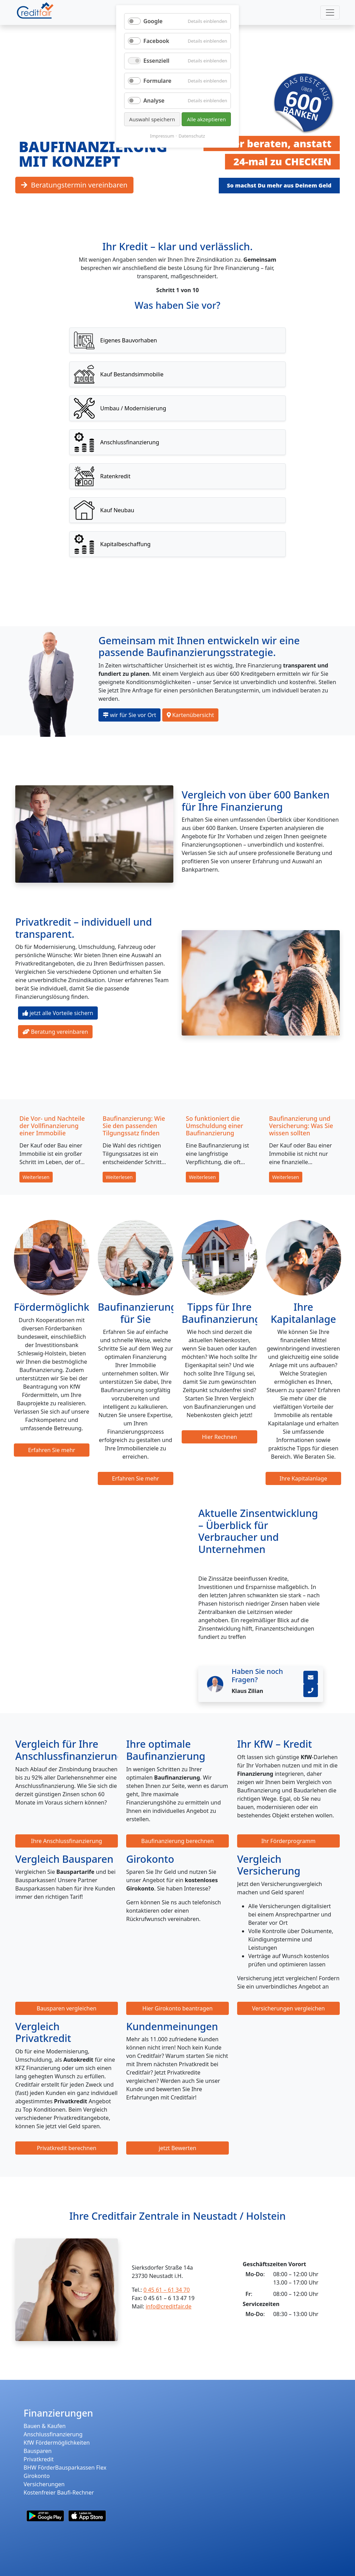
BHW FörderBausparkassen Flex (65, 2467)
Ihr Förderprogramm (288, 1841)
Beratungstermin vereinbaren (74, 185)
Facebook (157, 41)
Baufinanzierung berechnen (177, 1841)
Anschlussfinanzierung (53, 2434)
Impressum (162, 136)
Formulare (158, 81)
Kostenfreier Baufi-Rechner (59, 2492)
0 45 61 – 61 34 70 (167, 2290)
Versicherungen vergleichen (288, 2008)
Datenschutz (192, 136)
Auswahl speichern (152, 119)
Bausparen (38, 2451)
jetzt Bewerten (177, 2148)
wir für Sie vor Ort (129, 715)
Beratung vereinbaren (55, 1032)
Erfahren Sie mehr (51, 1450)
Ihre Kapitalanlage (303, 1478)
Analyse (154, 100)
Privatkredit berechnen (66, 2148)
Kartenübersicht (190, 715)
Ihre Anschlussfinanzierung (66, 1841)
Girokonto (37, 2476)
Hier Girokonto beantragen (177, 2008)
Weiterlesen (36, 1177)
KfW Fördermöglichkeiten (57, 2442)
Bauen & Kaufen (45, 2426)
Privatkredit (39, 2459)
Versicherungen (44, 2484)
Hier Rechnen (219, 1437)
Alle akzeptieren (206, 119)
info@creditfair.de (168, 2306)
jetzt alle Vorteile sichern (58, 1013)
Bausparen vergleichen (66, 2008)
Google (153, 21)
